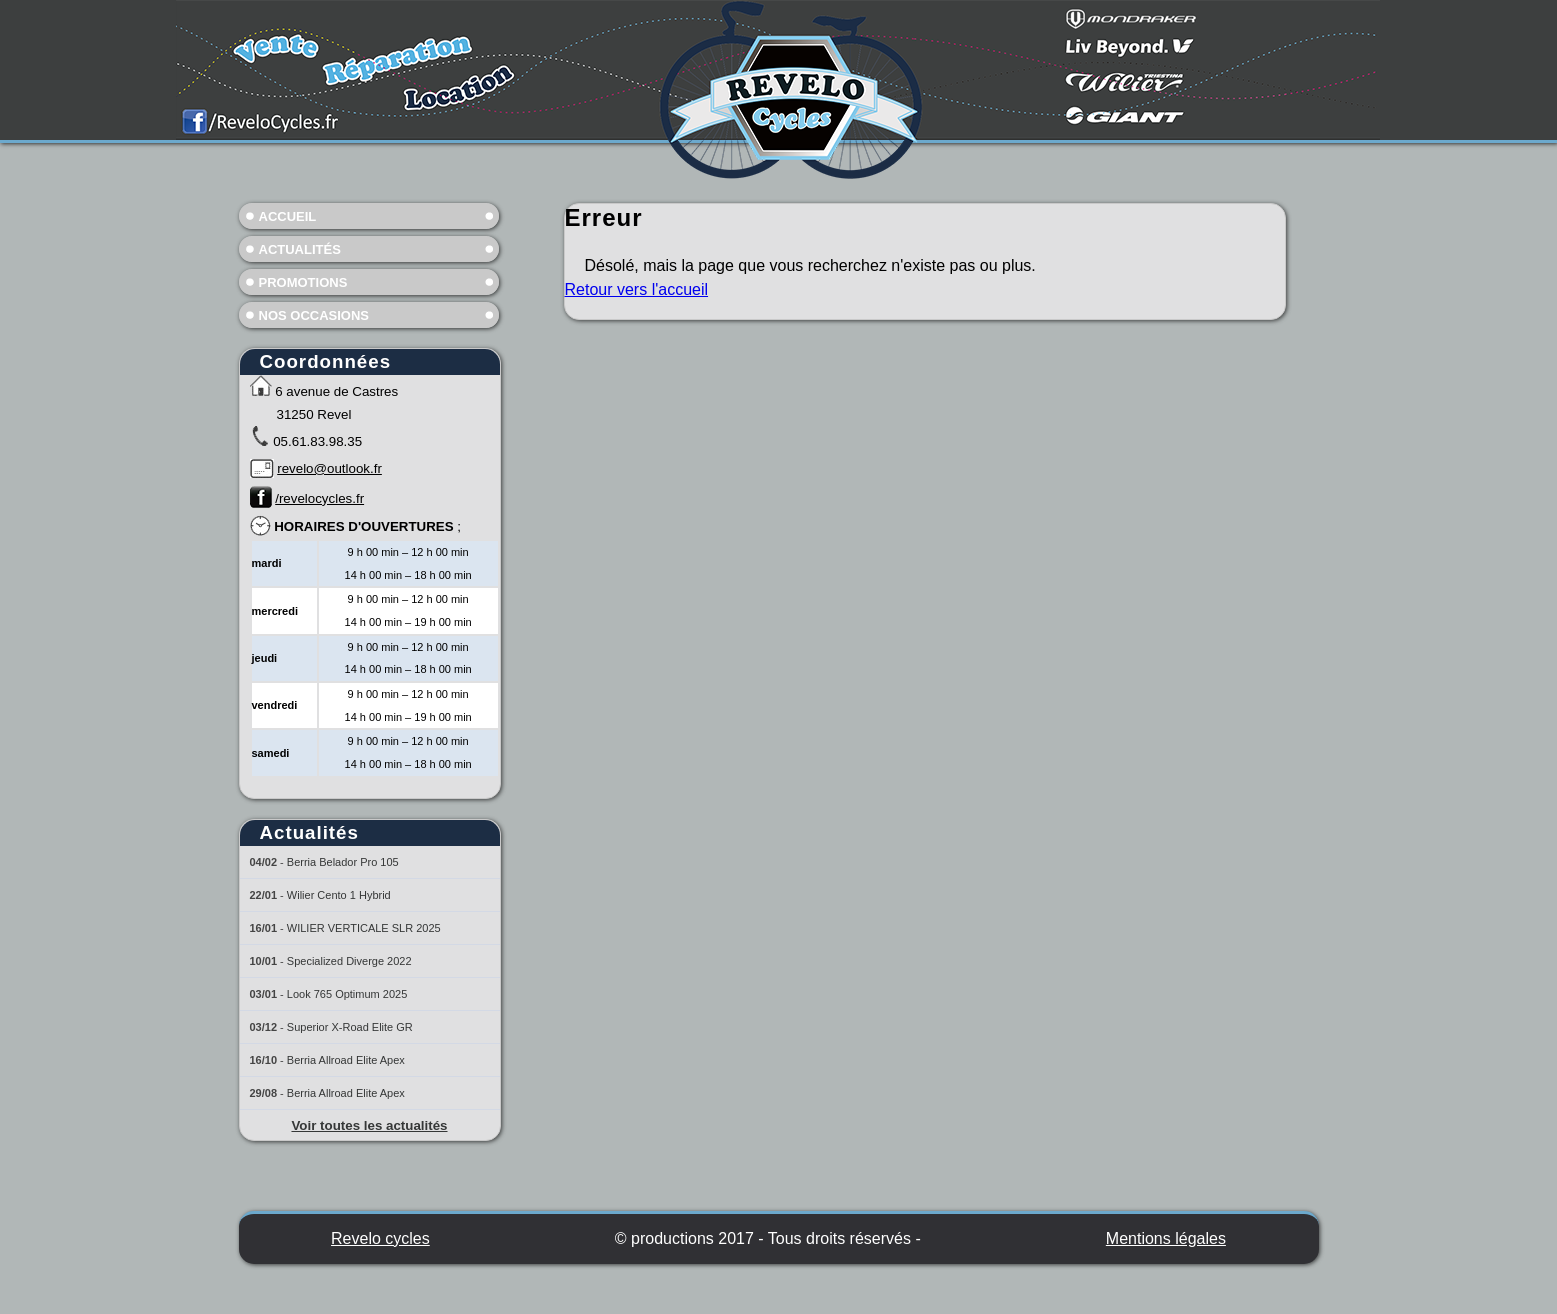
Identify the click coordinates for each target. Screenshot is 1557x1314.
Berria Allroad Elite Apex (346, 1060)
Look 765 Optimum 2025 (347, 994)
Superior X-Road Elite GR (350, 1027)
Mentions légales (1166, 1238)
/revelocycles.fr (319, 498)
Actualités (300, 249)
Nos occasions (314, 315)
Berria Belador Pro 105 (343, 862)
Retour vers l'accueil (637, 289)
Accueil (288, 216)
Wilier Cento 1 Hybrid (339, 895)
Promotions (303, 282)
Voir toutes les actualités (369, 1125)
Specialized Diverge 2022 (349, 961)
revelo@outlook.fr (329, 468)
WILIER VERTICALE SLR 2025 (364, 928)
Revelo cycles (380, 1238)
